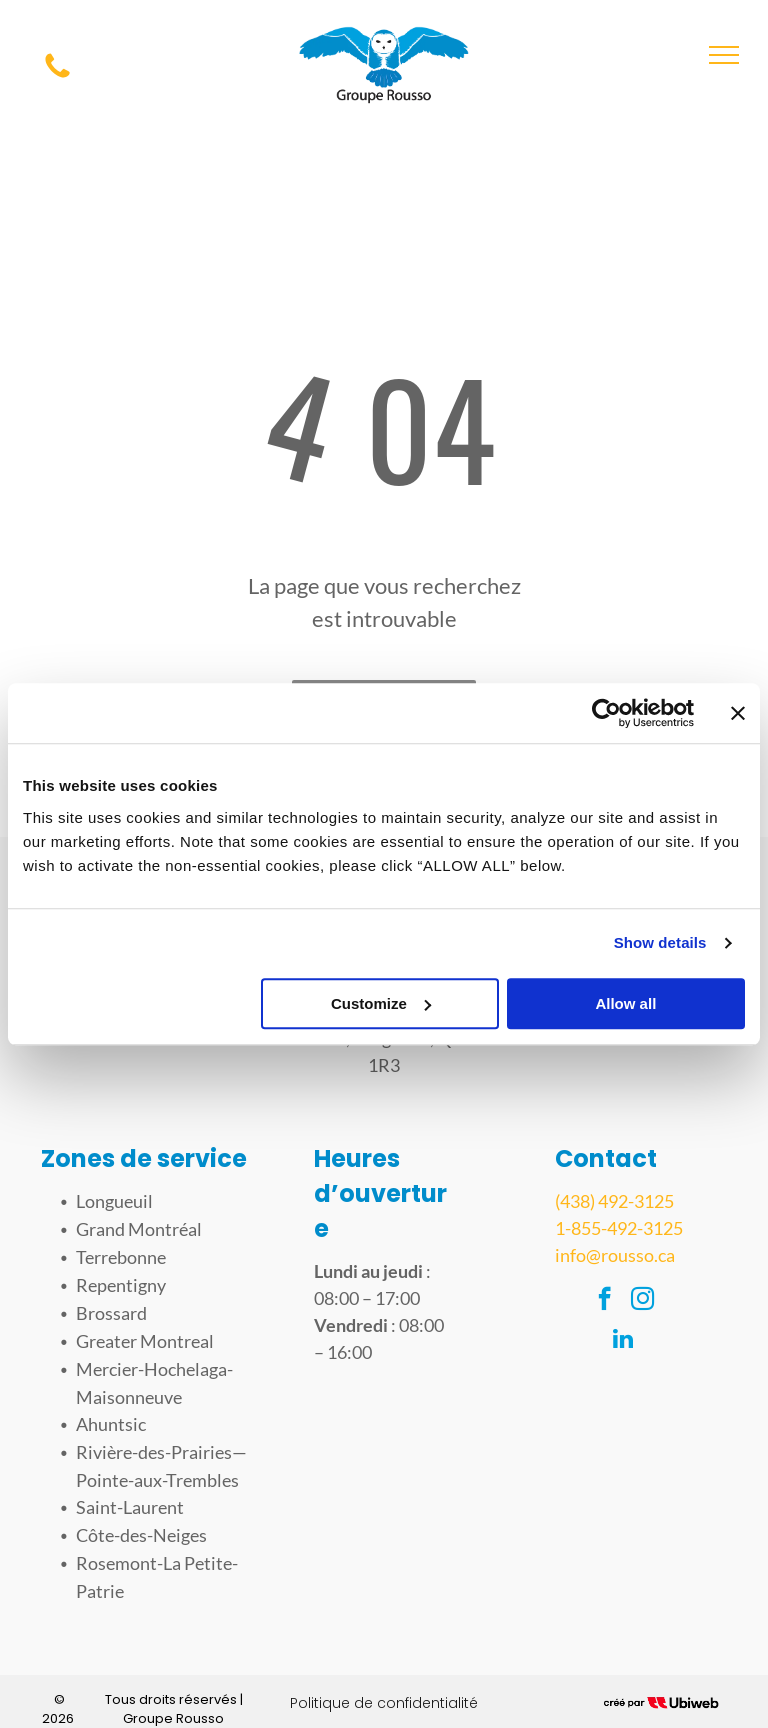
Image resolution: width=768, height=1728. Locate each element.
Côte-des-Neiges (141, 1535)
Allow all (625, 1003)
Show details (660, 942)
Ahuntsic (111, 1424)
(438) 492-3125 (614, 1201)
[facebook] (604, 1301)
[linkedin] (623, 1341)
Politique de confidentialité (384, 1703)
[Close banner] (738, 713)
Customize (381, 1003)
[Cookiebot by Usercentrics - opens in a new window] (606, 713)
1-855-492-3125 (619, 1228)
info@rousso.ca (615, 1255)
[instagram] (642, 1301)
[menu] (724, 55)
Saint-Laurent (130, 1507)
